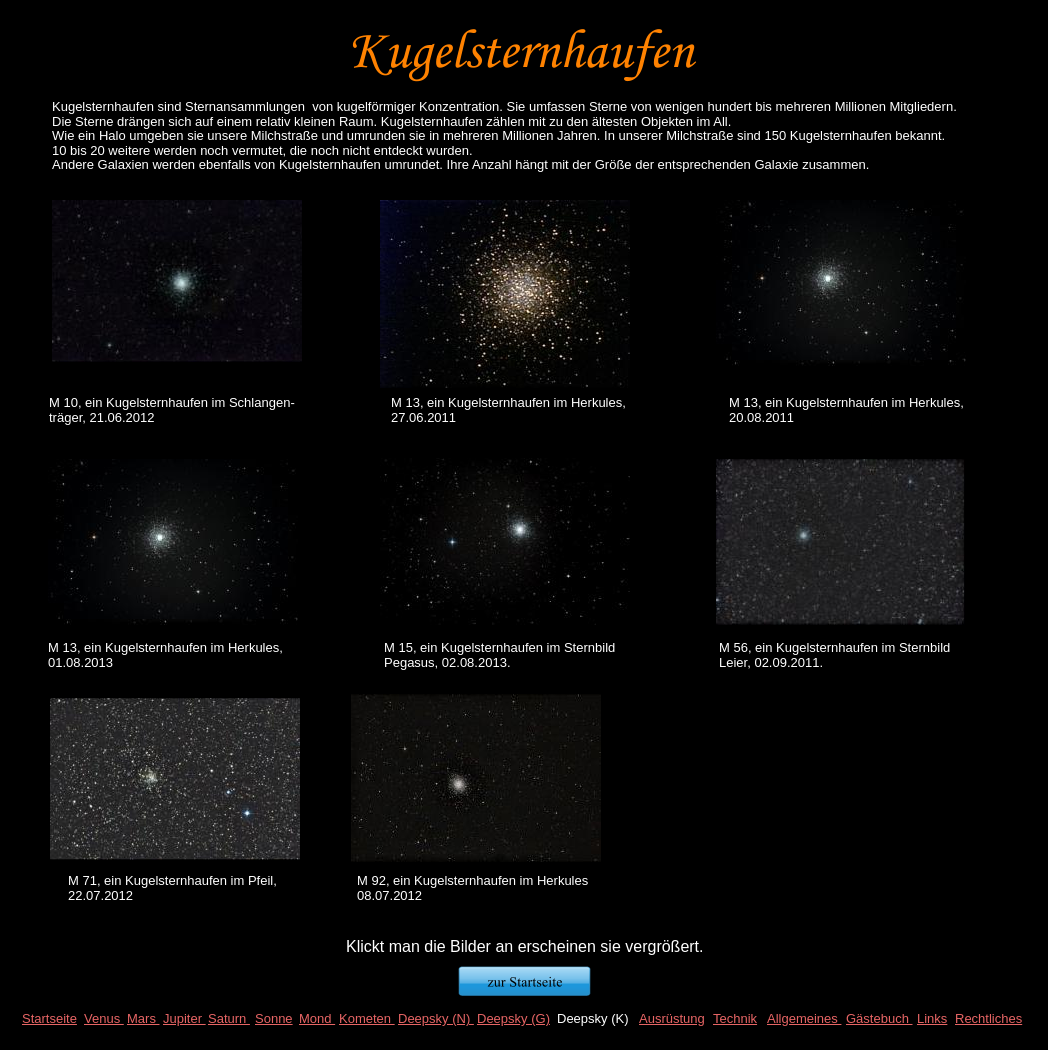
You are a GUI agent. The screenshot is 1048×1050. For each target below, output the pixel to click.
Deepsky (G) (513, 1018)
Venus (104, 1018)
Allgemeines (804, 1018)
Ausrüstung (672, 1018)
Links (932, 1018)
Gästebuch (879, 1018)
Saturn (229, 1018)
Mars (143, 1018)
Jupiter (184, 1018)
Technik (735, 1018)
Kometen (367, 1018)
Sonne (274, 1018)
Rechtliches (988, 1018)
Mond (317, 1018)
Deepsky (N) (436, 1018)
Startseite (49, 1018)
